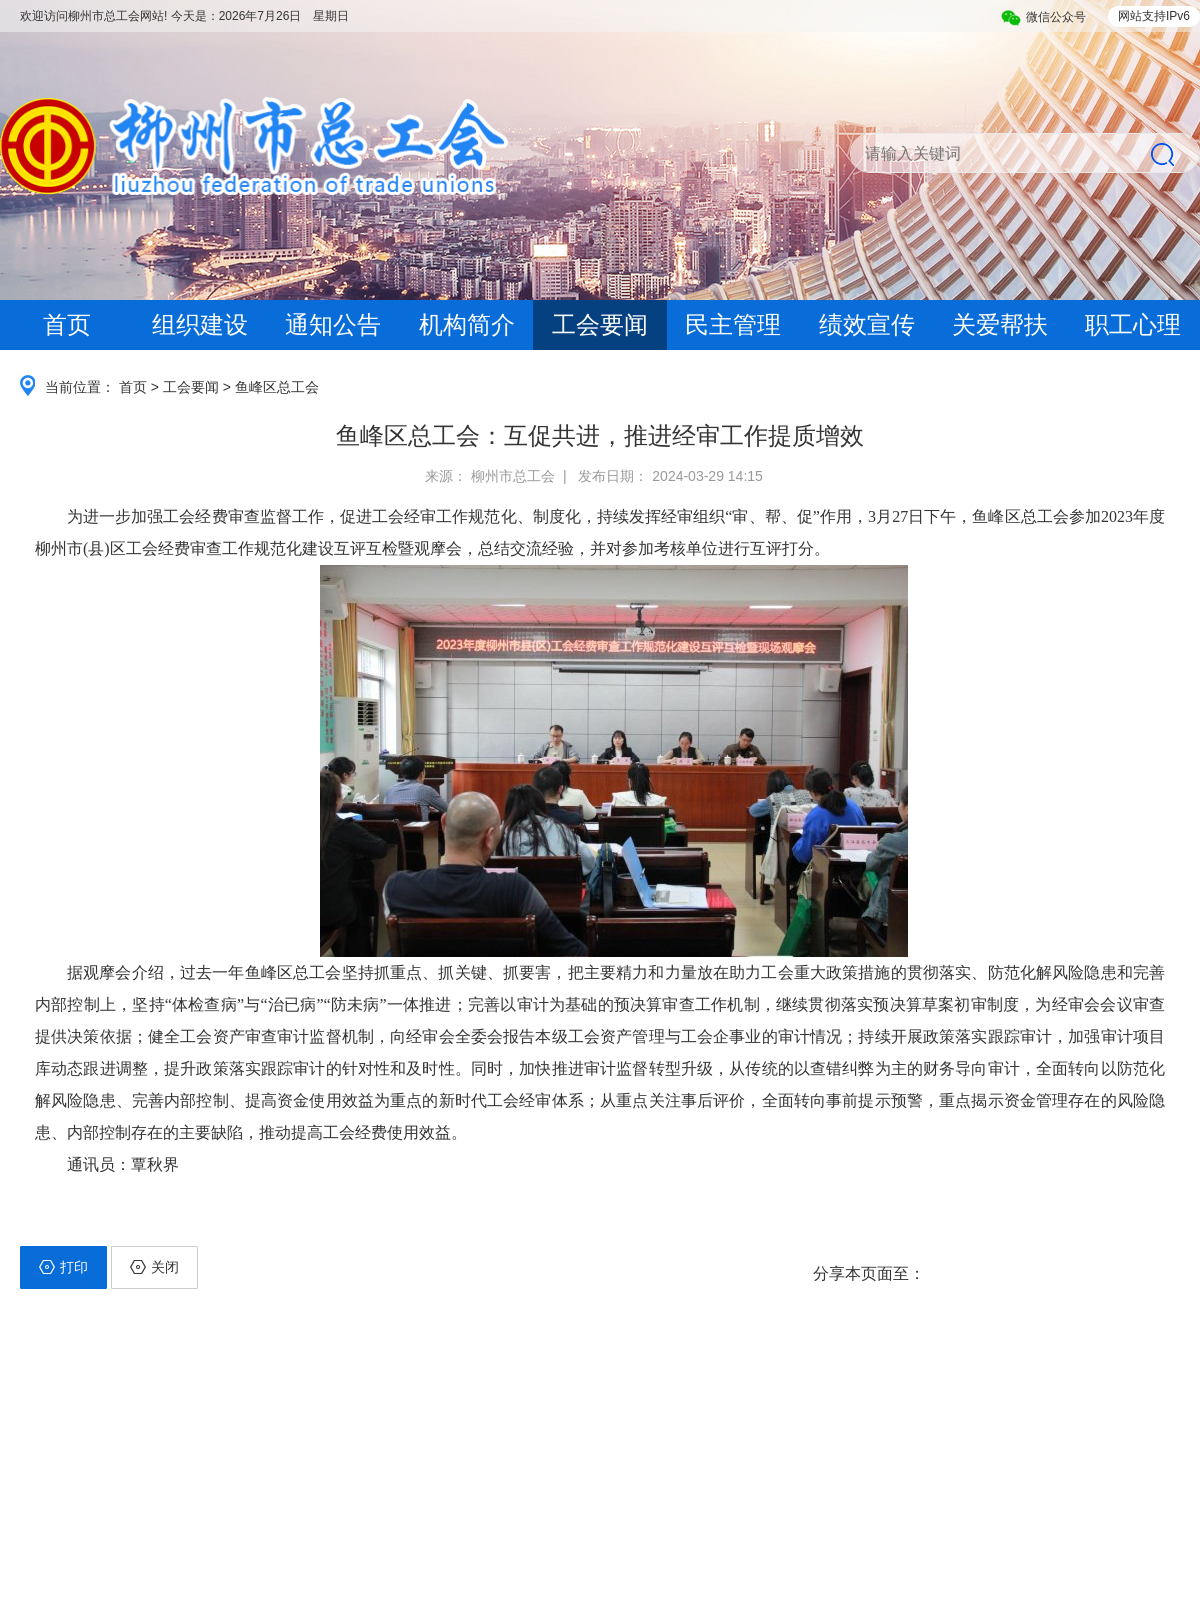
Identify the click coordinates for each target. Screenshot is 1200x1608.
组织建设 (200, 324)
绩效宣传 (867, 324)
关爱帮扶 (1000, 324)
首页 (67, 324)
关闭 (154, 1267)
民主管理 (733, 324)
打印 (63, 1267)
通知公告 (333, 324)
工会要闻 (600, 324)
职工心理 (1133, 324)
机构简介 (467, 324)
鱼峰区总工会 (277, 387)
